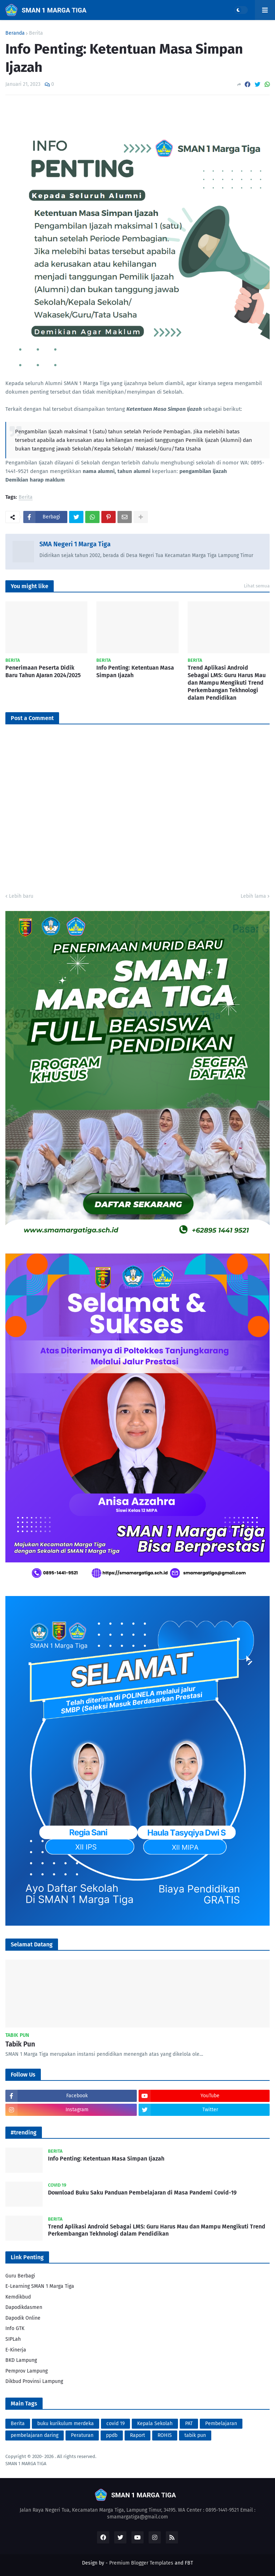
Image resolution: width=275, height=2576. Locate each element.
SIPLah (13, 2339)
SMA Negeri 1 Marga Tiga (75, 544)
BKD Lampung (21, 2360)
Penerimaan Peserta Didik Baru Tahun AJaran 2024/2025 (43, 671)
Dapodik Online (22, 2318)
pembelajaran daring (34, 2435)
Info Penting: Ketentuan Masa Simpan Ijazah (135, 671)
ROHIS (165, 2435)
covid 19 (115, 2423)
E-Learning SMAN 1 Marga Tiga (39, 2286)
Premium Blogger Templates (141, 2563)
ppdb (111, 2435)
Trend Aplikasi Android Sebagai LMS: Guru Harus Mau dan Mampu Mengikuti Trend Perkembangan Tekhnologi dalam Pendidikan (227, 682)
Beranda (15, 33)
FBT (189, 2563)
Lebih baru (21, 896)
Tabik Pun (20, 2044)
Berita (36, 33)
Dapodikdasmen (23, 2307)
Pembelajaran (221, 2423)
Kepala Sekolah (155, 2423)
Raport (137, 2435)
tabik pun (195, 2435)
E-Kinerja (15, 2350)
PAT (189, 2423)
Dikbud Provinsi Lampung (34, 2381)
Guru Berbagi (20, 2276)
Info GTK (14, 2328)
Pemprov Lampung (26, 2371)
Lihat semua (257, 585)
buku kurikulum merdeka (65, 2423)
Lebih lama (253, 896)
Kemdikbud (18, 2297)
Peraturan (82, 2435)
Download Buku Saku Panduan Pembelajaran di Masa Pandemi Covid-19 (142, 2192)
